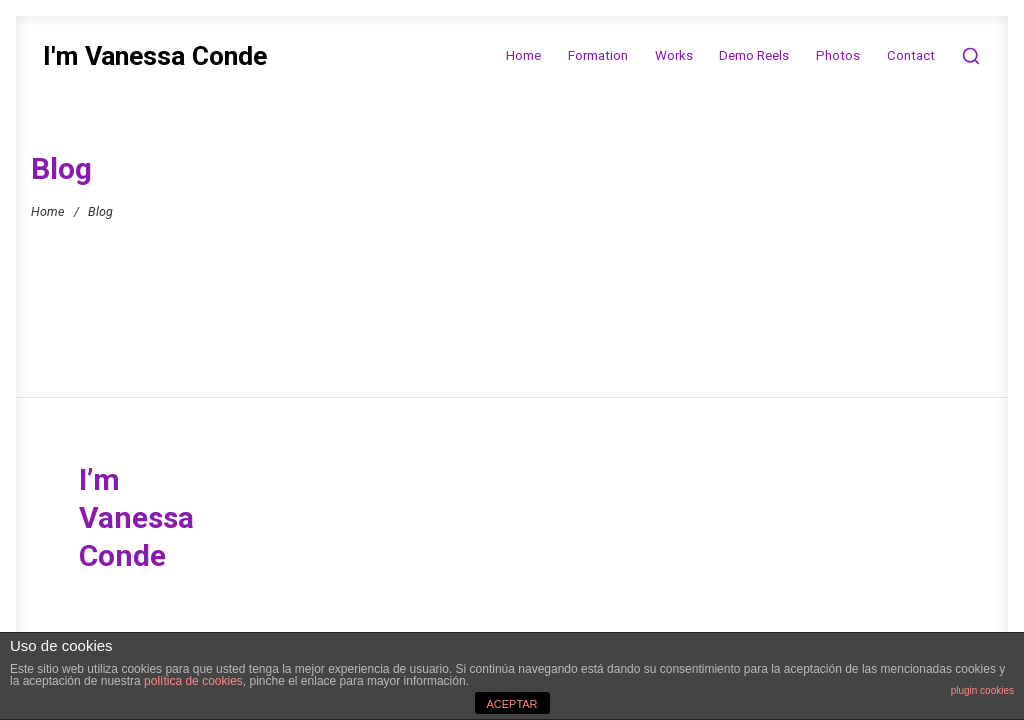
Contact (911, 55)
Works (674, 55)
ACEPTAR (511, 704)
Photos (838, 55)
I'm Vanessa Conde (155, 56)
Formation (598, 55)
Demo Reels (754, 55)
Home (523, 55)
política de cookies (193, 681)
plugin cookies (982, 690)
